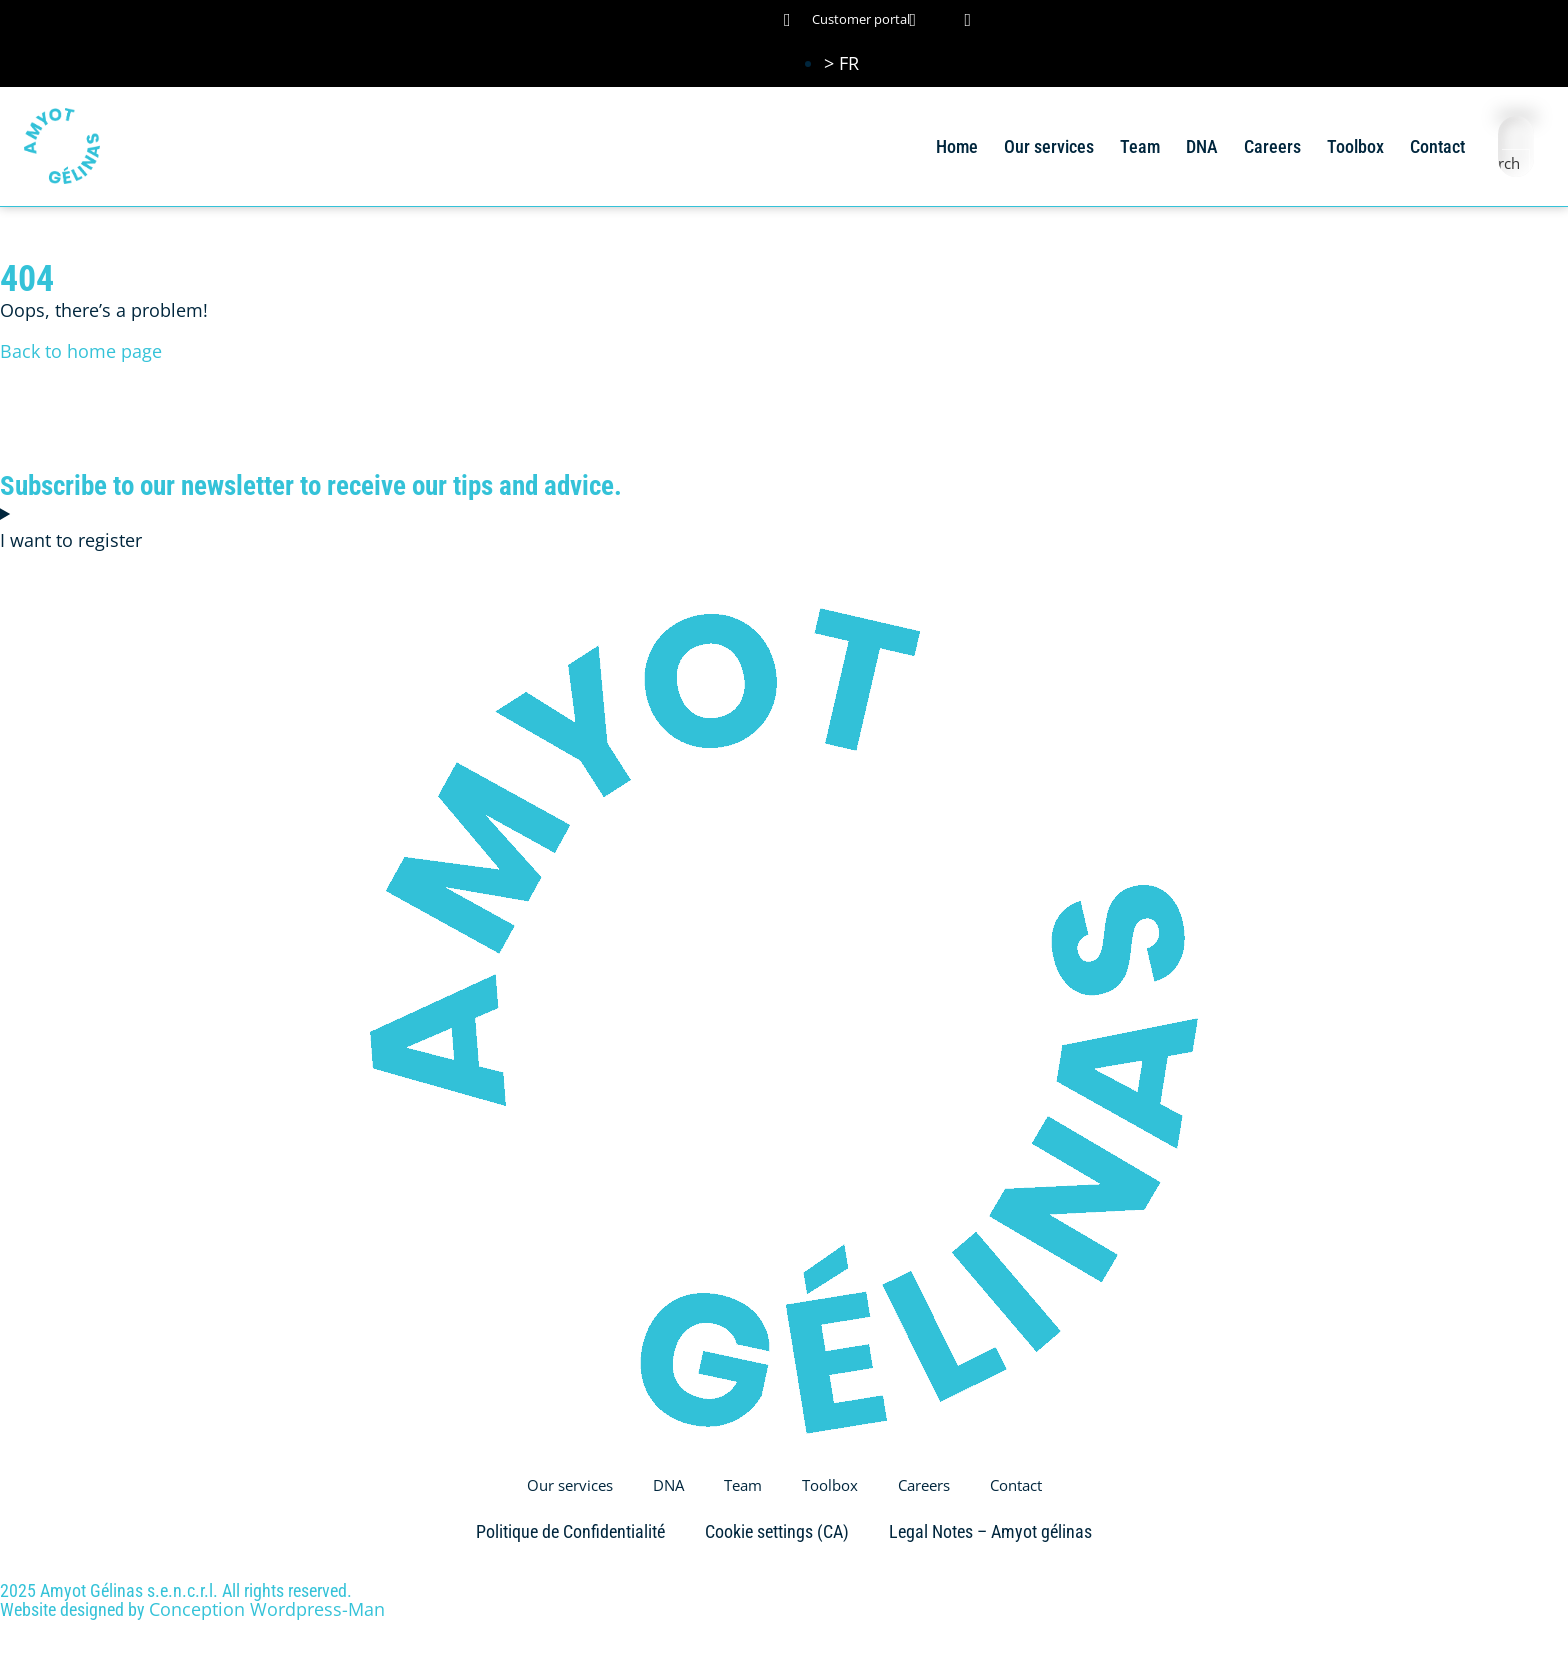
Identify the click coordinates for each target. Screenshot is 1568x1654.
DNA (1202, 146)
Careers (1272, 146)
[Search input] (1517, 134)
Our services (1049, 146)
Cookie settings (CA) (777, 1531)
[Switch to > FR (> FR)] (841, 63)
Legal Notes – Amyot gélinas (990, 1531)
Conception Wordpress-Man (267, 1609)
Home (957, 146)
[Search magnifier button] (1516, 163)
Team (1140, 146)
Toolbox (1355, 146)
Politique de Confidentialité (570, 1531)
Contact (1437, 146)
